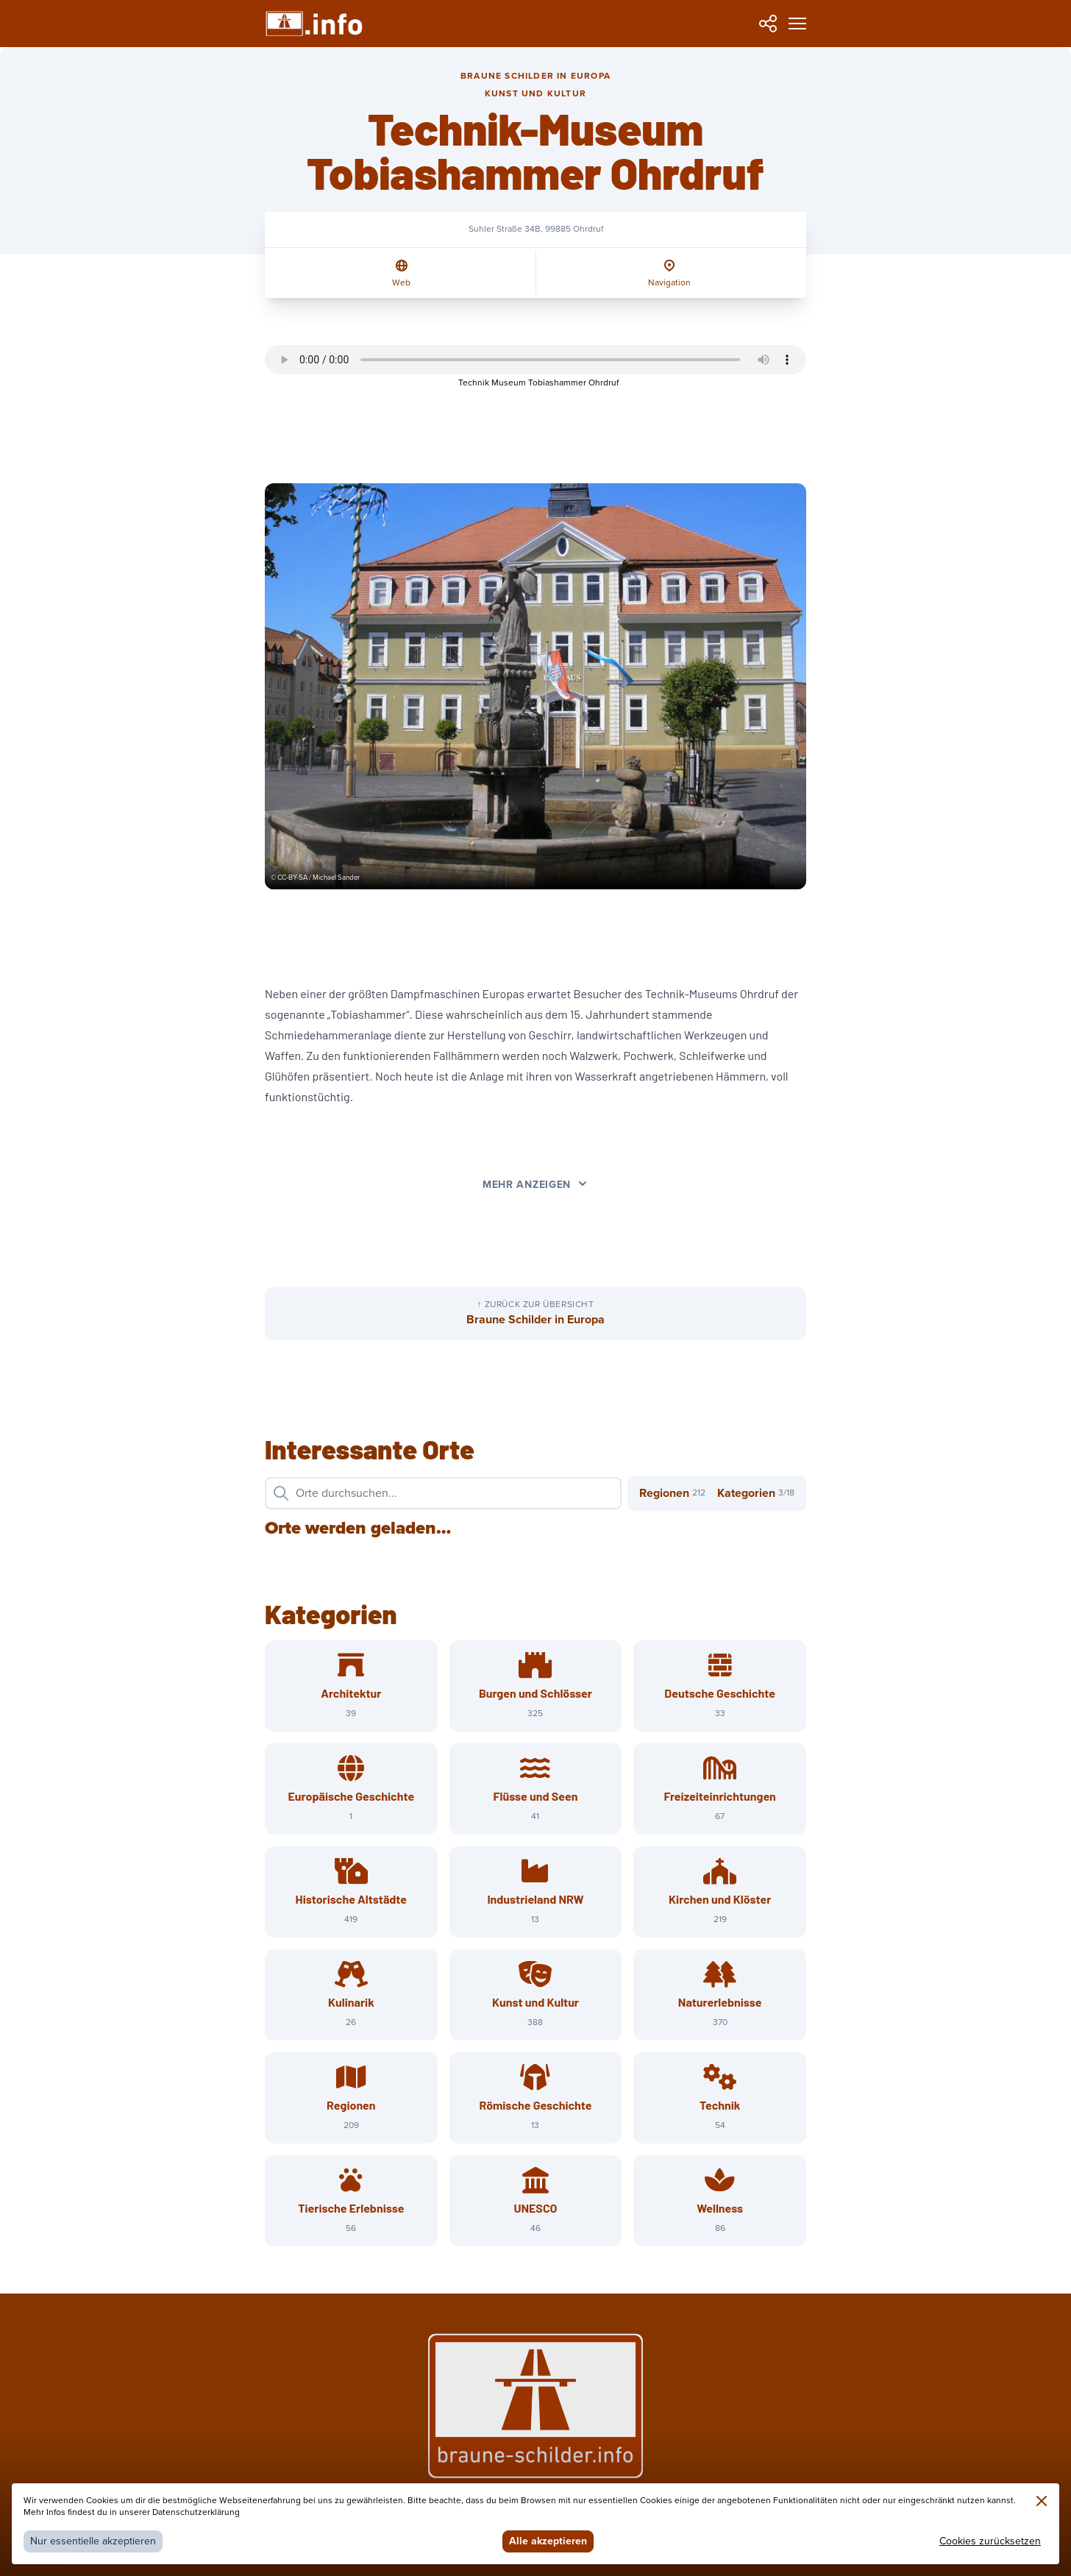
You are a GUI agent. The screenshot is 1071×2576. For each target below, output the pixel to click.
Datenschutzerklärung (196, 2512)
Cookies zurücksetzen (990, 2541)
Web (401, 282)
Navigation (669, 282)
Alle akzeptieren (548, 2541)
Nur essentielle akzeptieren (93, 2541)
